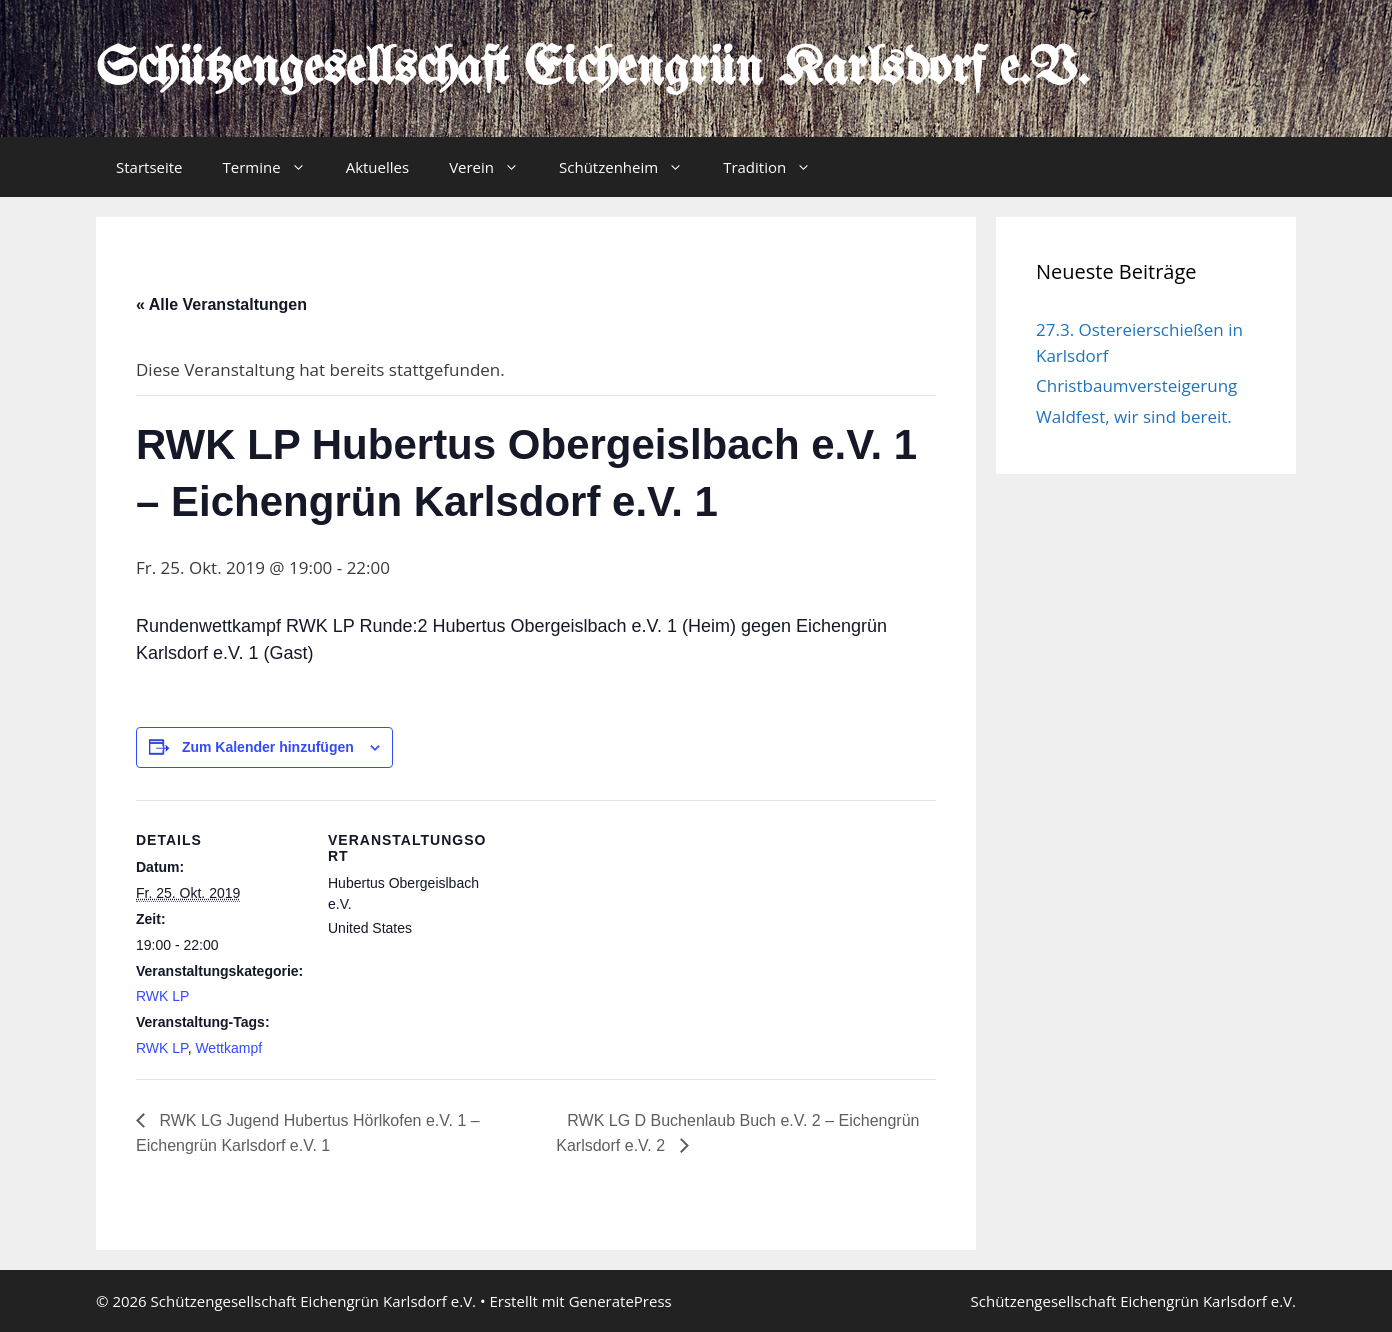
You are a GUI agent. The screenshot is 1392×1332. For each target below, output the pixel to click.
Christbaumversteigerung (1136, 385)
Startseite (149, 167)
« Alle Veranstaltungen (221, 304)
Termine (274, 167)
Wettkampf (228, 1048)
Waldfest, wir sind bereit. (1134, 416)
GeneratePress (620, 1301)
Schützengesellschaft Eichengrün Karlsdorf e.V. (592, 70)
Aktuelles (377, 167)
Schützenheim (631, 167)
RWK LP (162, 996)
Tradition (777, 167)
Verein (494, 167)
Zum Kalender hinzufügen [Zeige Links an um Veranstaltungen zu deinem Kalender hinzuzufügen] (268, 747)
